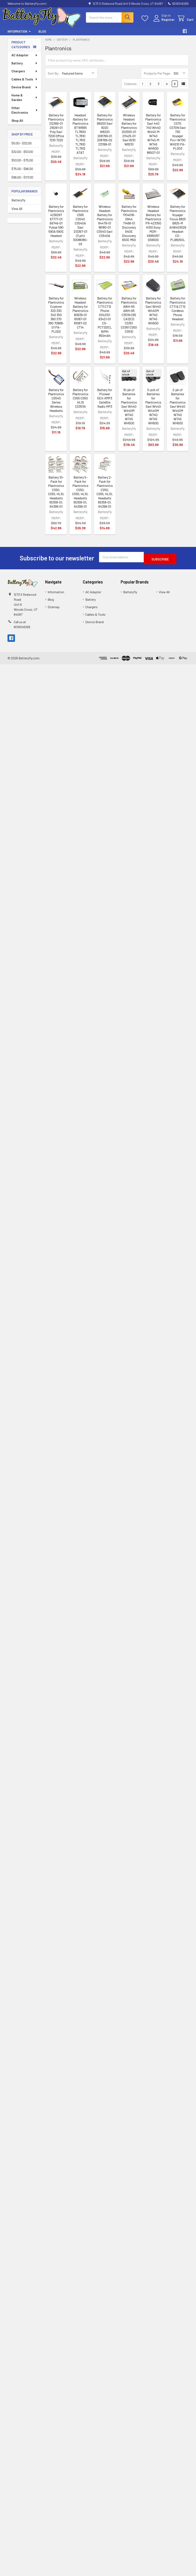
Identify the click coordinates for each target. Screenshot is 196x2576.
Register (163, 21)
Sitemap (54, 607)
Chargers (24, 73)
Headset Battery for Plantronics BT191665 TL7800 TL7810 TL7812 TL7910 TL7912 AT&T (80, 135)
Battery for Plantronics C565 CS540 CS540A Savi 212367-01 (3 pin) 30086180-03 (80, 227)
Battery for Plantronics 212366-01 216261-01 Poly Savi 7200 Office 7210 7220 (56, 129)
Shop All (17, 122)
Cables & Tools (24, 81)
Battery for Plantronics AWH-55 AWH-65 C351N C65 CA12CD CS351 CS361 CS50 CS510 (129, 316)
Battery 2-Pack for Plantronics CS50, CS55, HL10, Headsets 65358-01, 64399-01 (105, 493)
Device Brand (24, 89)
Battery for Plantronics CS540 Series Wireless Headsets (56, 402)
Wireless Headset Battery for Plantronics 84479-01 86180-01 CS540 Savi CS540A (105, 222)
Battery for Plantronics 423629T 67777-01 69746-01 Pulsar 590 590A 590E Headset (56, 222)
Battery (24, 65)
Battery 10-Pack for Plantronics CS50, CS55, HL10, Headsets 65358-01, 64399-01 (56, 493)
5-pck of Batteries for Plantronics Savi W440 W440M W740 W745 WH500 (153, 408)
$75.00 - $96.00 (22, 170)
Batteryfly (18, 202)
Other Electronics (24, 112)
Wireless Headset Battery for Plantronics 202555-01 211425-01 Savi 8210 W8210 (129, 131)
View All (16, 210)
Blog (42, 33)
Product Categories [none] (20, 46)
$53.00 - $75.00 (22, 162)
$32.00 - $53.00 (22, 153)
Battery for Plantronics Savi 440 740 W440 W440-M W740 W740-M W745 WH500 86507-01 (153, 135)
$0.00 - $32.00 (21, 145)
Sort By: (53, 75)
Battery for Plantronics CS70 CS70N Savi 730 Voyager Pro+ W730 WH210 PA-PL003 (178, 133)
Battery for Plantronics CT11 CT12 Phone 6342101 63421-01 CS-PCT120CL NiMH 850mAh (105, 318)
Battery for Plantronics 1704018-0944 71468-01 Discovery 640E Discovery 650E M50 (129, 225)
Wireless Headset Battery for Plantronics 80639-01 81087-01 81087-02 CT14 (80, 314)
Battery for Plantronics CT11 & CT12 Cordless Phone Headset (178, 310)
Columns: (131, 85)
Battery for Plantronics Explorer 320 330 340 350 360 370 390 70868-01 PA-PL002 (56, 316)
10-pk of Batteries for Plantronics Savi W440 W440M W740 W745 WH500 (129, 408)
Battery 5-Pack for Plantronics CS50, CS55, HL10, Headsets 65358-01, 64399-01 (80, 493)
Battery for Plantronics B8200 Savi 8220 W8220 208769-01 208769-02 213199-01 (105, 131)
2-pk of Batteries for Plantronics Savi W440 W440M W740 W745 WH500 (178, 408)
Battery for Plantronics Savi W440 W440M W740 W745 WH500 (153, 312)
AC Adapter (24, 57)
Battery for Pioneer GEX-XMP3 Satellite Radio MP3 (104, 400)
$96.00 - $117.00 (22, 179)
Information (19, 33)
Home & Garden (24, 99)
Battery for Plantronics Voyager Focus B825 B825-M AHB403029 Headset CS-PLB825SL (177, 225)
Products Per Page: (157, 75)
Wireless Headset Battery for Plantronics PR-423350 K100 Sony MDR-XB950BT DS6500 (153, 225)
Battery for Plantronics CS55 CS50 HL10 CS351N (80, 400)
